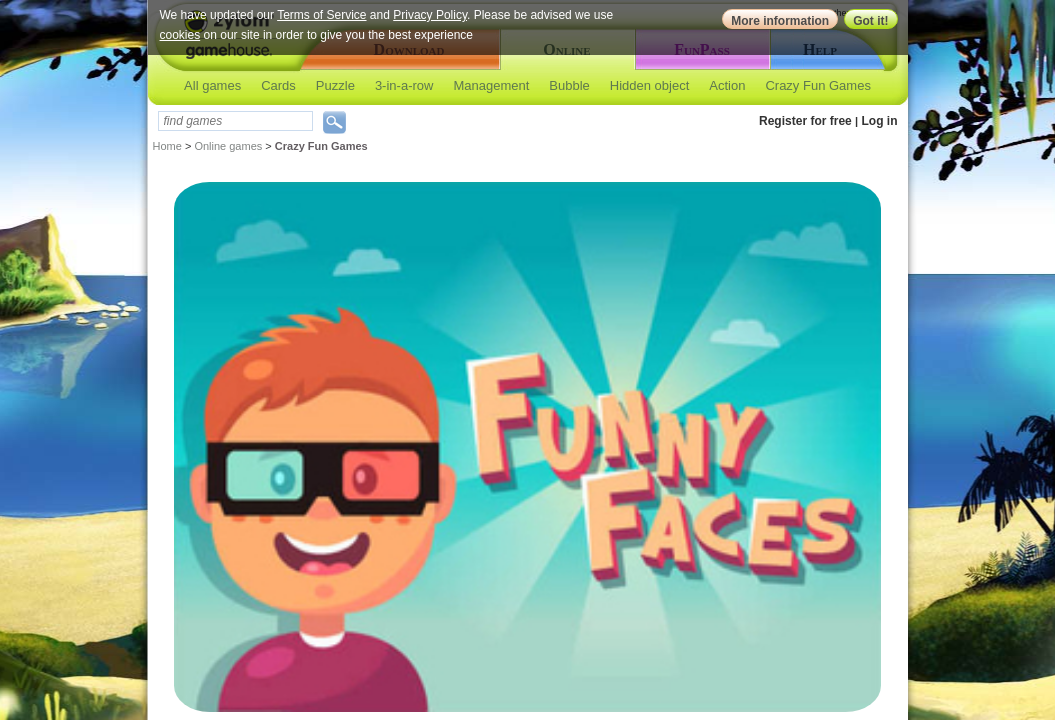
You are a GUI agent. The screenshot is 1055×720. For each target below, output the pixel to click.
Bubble (569, 85)
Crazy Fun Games (817, 85)
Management (491, 85)
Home (167, 146)
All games (212, 85)
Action (727, 85)
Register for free (805, 121)
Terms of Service (321, 15)
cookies (180, 35)
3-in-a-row (404, 85)
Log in (880, 121)
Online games (228, 146)
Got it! (870, 21)
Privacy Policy (430, 15)
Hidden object (650, 85)
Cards (278, 85)
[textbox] (235, 121)
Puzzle (335, 85)
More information (780, 21)
